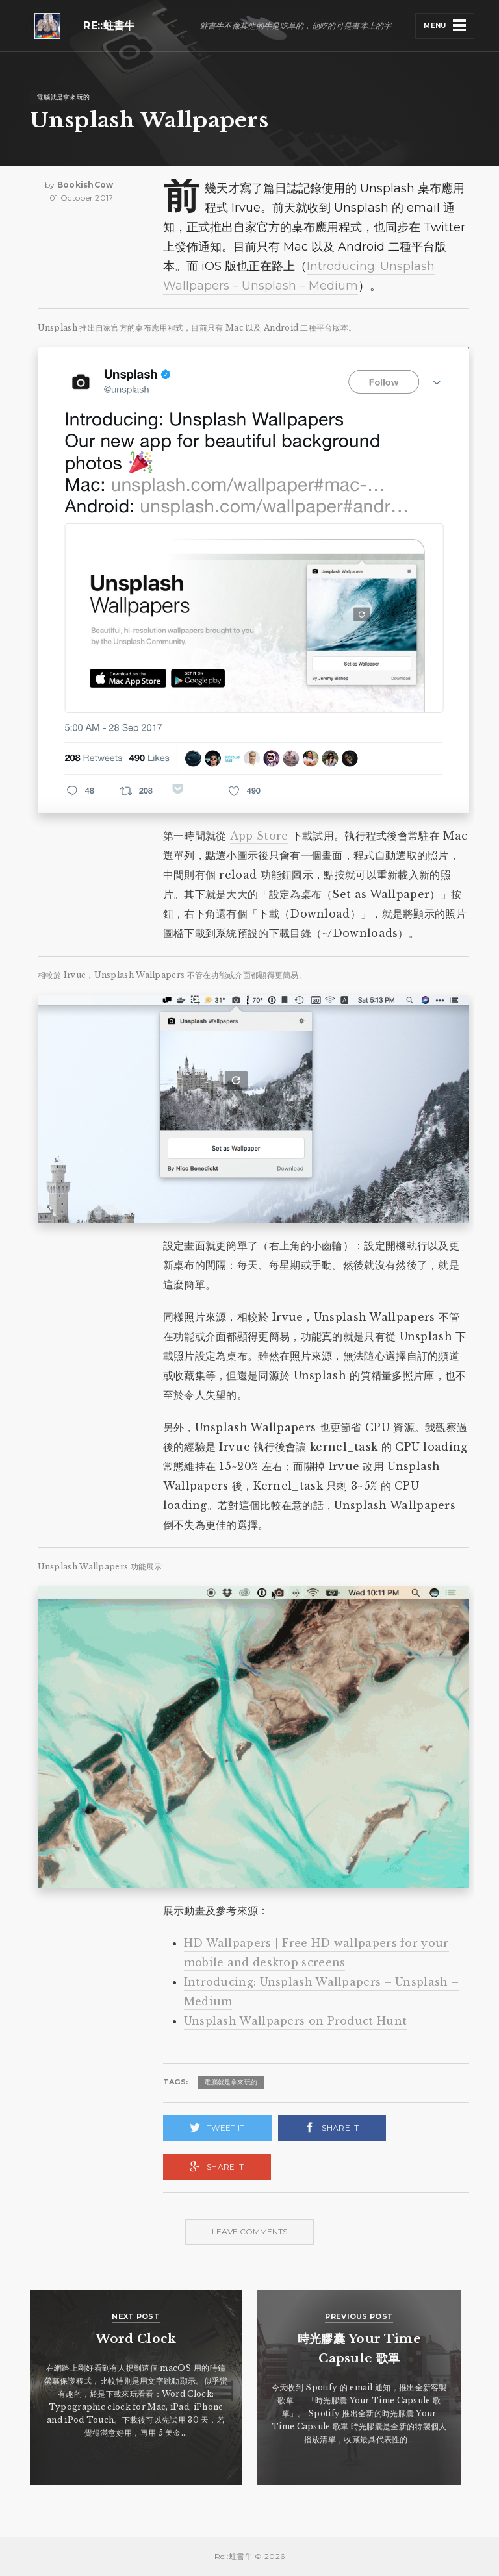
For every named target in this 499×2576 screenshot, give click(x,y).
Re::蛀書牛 (108, 25)
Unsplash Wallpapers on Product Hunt (295, 2020)
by (79, 185)
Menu (435, 25)
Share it (340, 2127)
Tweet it (225, 2127)
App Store (259, 835)
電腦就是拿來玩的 (63, 97)
